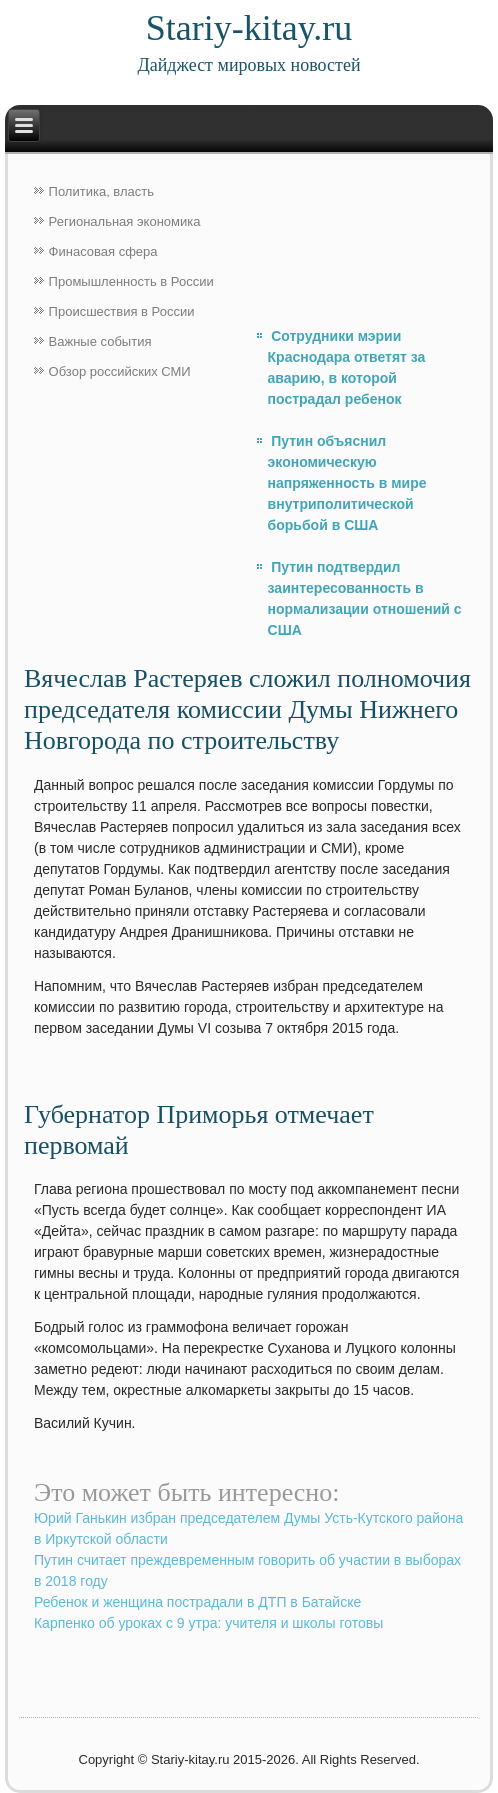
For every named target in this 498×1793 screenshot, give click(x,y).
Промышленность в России (131, 281)
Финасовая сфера (103, 251)
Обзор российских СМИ (120, 371)
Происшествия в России (122, 311)
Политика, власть (101, 191)
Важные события (100, 341)
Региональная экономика (125, 221)
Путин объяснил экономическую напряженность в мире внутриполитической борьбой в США (347, 483)
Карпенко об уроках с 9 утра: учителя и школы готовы (208, 1623)
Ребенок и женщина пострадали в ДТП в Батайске (197, 1602)
